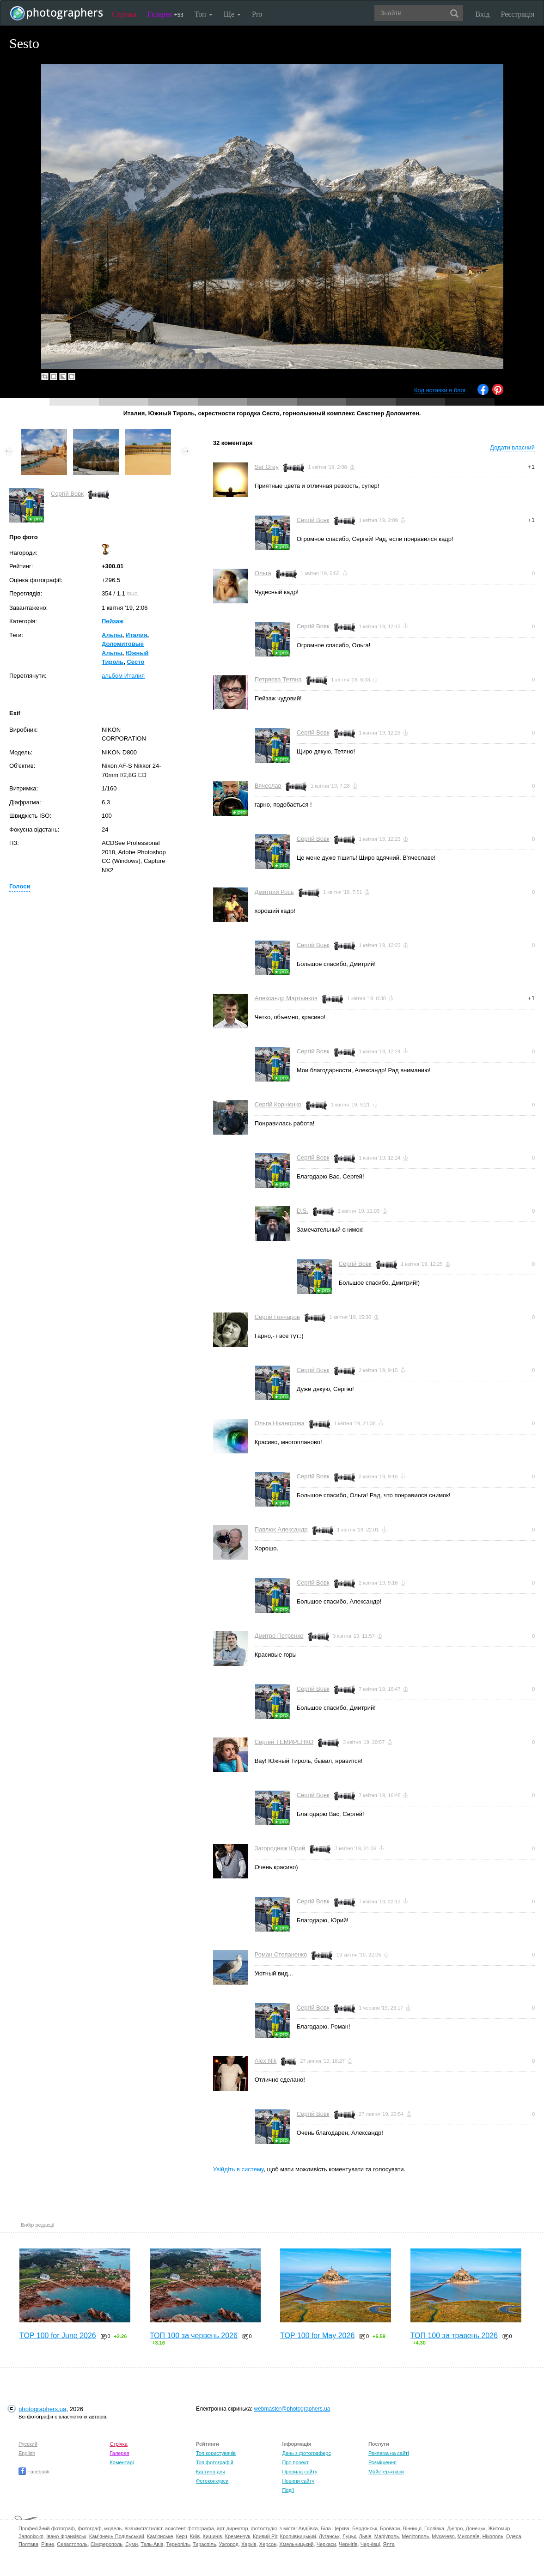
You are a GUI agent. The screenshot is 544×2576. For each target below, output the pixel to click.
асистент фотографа (189, 2528)
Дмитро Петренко (279, 1635)
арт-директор (232, 2528)
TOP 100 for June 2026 (57, 2335)
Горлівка (434, 2528)
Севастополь (72, 2544)
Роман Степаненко (281, 1954)
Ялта (388, 2544)
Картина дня (210, 2471)
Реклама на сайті (388, 2453)
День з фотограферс (306, 2453)
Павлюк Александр (281, 1529)
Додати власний (512, 447)
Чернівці (370, 2544)
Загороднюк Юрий (280, 1848)
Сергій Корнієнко (278, 1104)
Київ (195, 2536)
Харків (249, 2544)
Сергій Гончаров (277, 1316)
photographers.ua (42, 2409)
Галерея (165, 14)
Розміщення (382, 2462)
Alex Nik (266, 2060)
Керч (181, 2536)
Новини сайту (298, 2481)
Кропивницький (298, 2536)
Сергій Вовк (67, 493)
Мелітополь (415, 2536)
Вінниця (412, 2528)
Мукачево (443, 2536)
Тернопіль (178, 2544)
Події (288, 2490)
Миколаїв (469, 2536)
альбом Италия (123, 675)
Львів (365, 2536)
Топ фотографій (214, 2462)
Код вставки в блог (440, 390)
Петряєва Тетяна (278, 679)
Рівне (47, 2544)
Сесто (135, 661)
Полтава (28, 2544)
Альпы (112, 635)
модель (113, 2528)
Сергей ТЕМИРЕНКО (284, 1741)
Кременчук (237, 2536)
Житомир (499, 2528)
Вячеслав (268, 785)
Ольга (263, 573)
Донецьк (475, 2528)
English (26, 2453)
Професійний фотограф (46, 2528)
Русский (27, 2444)
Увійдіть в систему (238, 2169)
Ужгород (228, 2544)
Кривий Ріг (265, 2536)
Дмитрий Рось (274, 891)
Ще (232, 14)
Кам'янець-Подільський (116, 2536)
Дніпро (455, 2528)
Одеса (513, 2536)
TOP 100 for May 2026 (317, 2335)
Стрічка (124, 14)
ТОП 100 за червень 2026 (194, 2335)
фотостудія (264, 2528)
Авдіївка (308, 2528)
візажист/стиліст (143, 2528)
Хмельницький (296, 2544)
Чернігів (348, 2544)
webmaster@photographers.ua (292, 2409)
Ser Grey (267, 466)
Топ (204, 14)
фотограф (89, 2528)
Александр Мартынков (286, 998)
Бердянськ (364, 2528)
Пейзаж (112, 621)
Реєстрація (517, 14)
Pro (257, 14)
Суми (131, 2544)
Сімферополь (106, 2544)
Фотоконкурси (212, 2481)
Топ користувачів (216, 2453)
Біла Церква (335, 2528)
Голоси (19, 886)
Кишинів (212, 2536)
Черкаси (326, 2544)
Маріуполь (386, 2536)
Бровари (390, 2528)
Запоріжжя (30, 2536)
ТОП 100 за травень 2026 (454, 2335)
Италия (136, 635)
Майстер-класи (386, 2471)
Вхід (483, 14)
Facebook (33, 2471)
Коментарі (122, 2462)
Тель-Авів (152, 2544)
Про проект (295, 2462)
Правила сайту (299, 2471)
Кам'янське (160, 2536)
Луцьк (349, 2536)
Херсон (267, 2544)
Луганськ (329, 2536)
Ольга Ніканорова (280, 1423)
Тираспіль (204, 2544)
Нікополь (493, 2536)
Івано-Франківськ (66, 2536)
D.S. (302, 1210)
